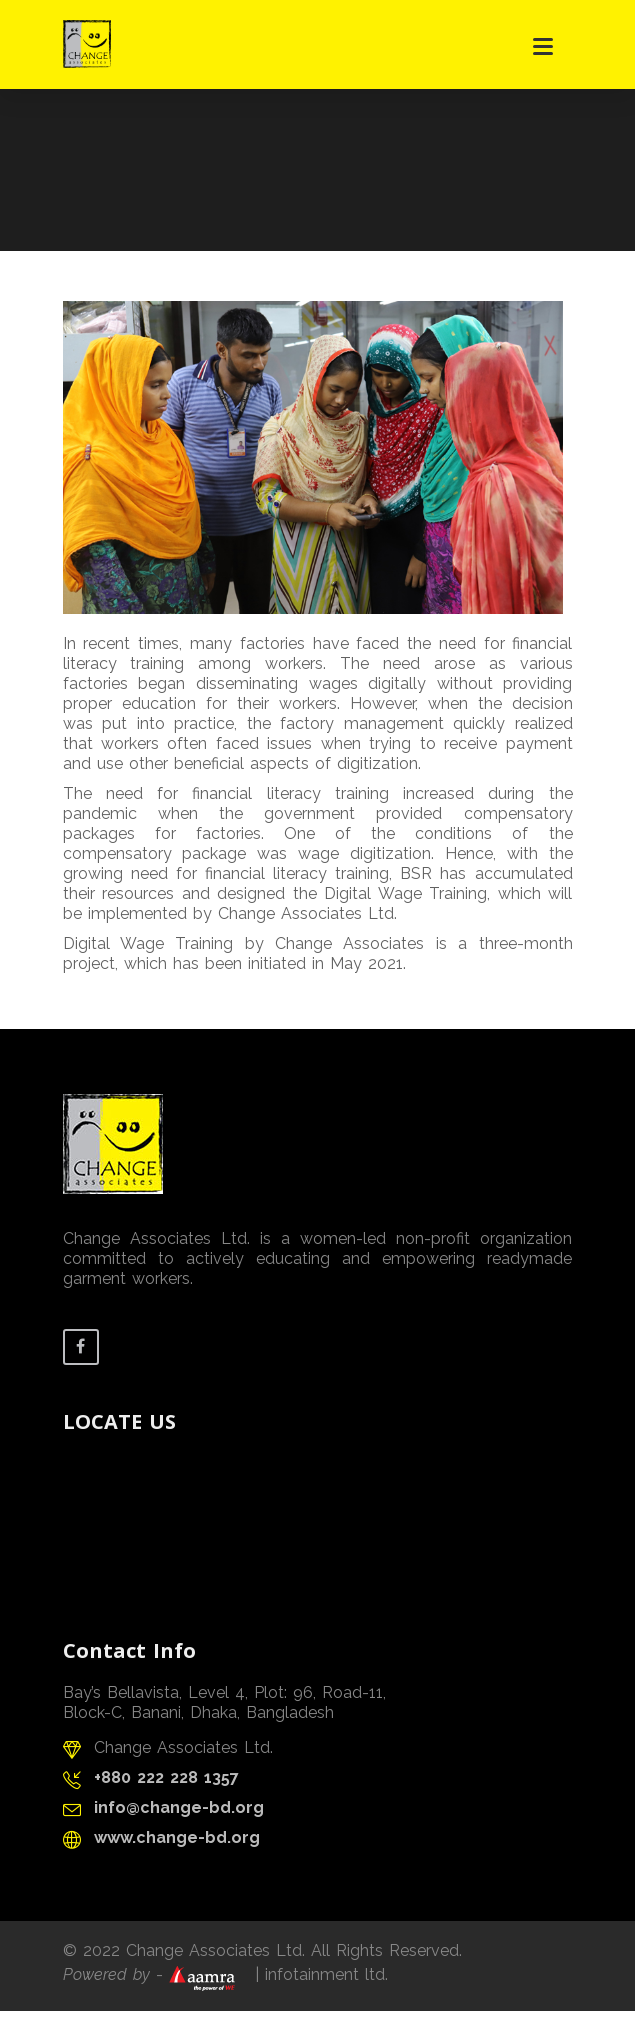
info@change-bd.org (179, 1807)
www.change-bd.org (177, 1837)
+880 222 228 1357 (166, 1777)
